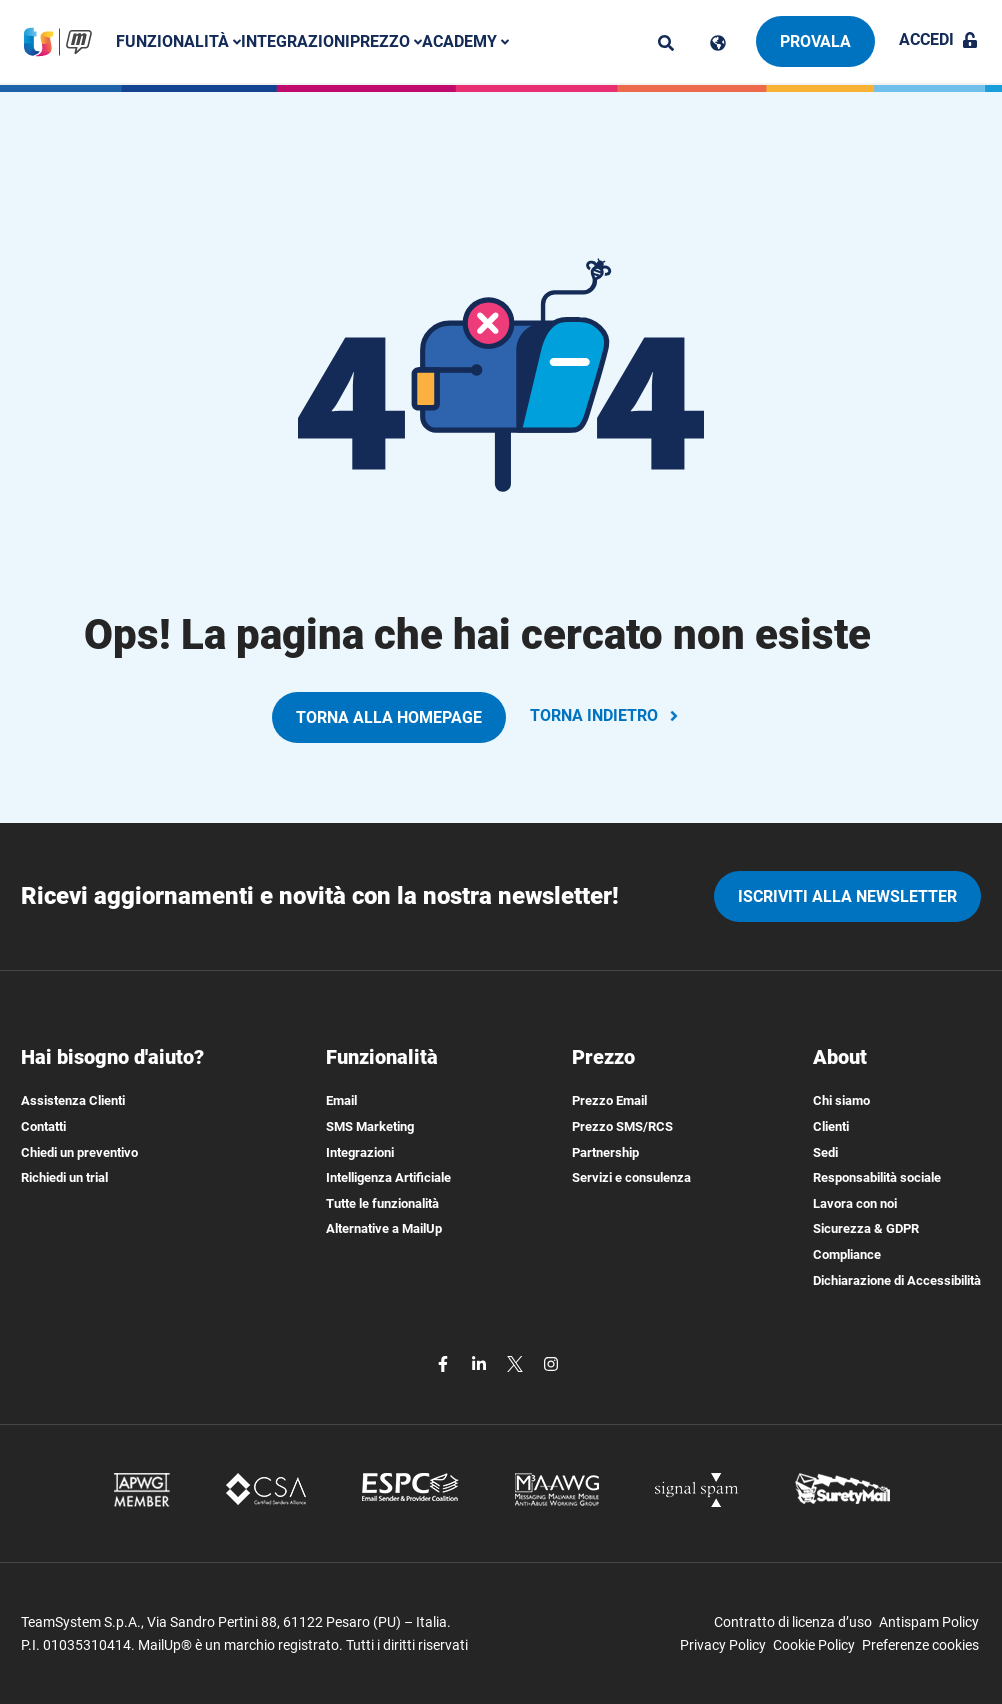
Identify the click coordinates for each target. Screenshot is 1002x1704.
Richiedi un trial (64, 1177)
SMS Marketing (370, 1126)
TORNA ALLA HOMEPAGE (389, 717)
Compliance (847, 1254)
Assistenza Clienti (73, 1100)
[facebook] (445, 1362)
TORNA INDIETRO (606, 715)
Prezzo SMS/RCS (622, 1126)
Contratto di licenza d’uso (793, 1622)
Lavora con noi (855, 1203)
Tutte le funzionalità (382, 1203)
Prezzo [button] (386, 41)
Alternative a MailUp (384, 1228)
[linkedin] (481, 1362)
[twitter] (517, 1362)
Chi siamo (841, 1100)
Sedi (825, 1152)
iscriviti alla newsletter (847, 896)
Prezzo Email (609, 1100)
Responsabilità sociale (877, 1177)
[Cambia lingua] (718, 43)
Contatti (43, 1126)
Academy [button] (465, 41)
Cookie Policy (814, 1645)
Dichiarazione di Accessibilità (897, 1280)
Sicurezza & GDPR (866, 1228)
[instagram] (551, 1362)
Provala (815, 41)
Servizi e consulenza (631, 1177)
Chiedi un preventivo (79, 1152)
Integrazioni (295, 41)
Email (341, 1100)
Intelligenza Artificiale (388, 1177)
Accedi (938, 39)
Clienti (831, 1126)
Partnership (605, 1152)
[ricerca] (666, 43)
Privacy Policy (723, 1645)
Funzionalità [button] (178, 41)
